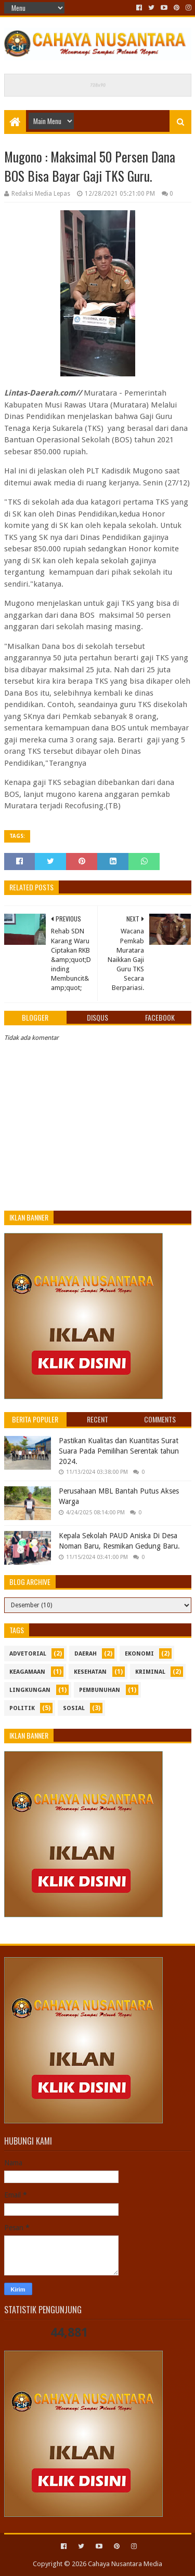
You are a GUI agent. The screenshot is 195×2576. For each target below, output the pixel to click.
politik (22, 1708)
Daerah (85, 1653)
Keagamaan (27, 1672)
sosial (74, 1708)
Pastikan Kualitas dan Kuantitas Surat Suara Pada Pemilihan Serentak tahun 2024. (119, 1450)
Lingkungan (29, 1690)
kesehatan (90, 1672)
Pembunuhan (99, 1690)
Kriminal (150, 1672)
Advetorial (27, 1653)
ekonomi (139, 1653)
